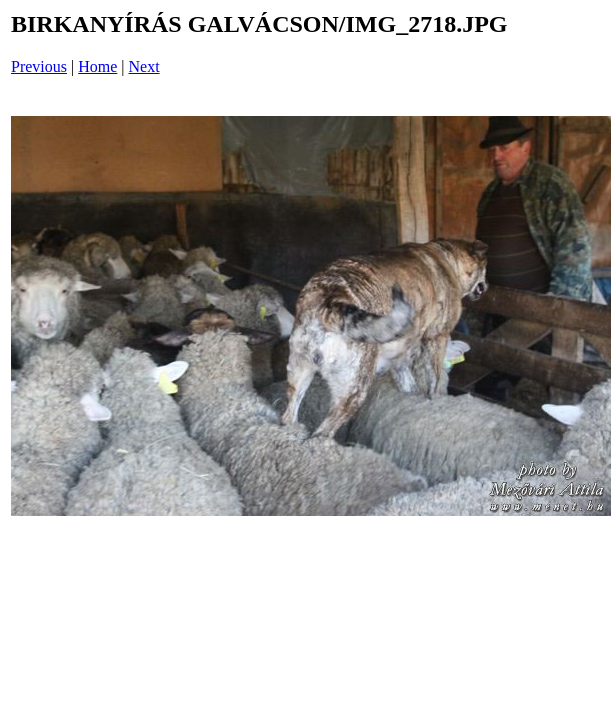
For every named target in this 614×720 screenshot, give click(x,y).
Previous (39, 66)
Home (97, 66)
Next (144, 66)
